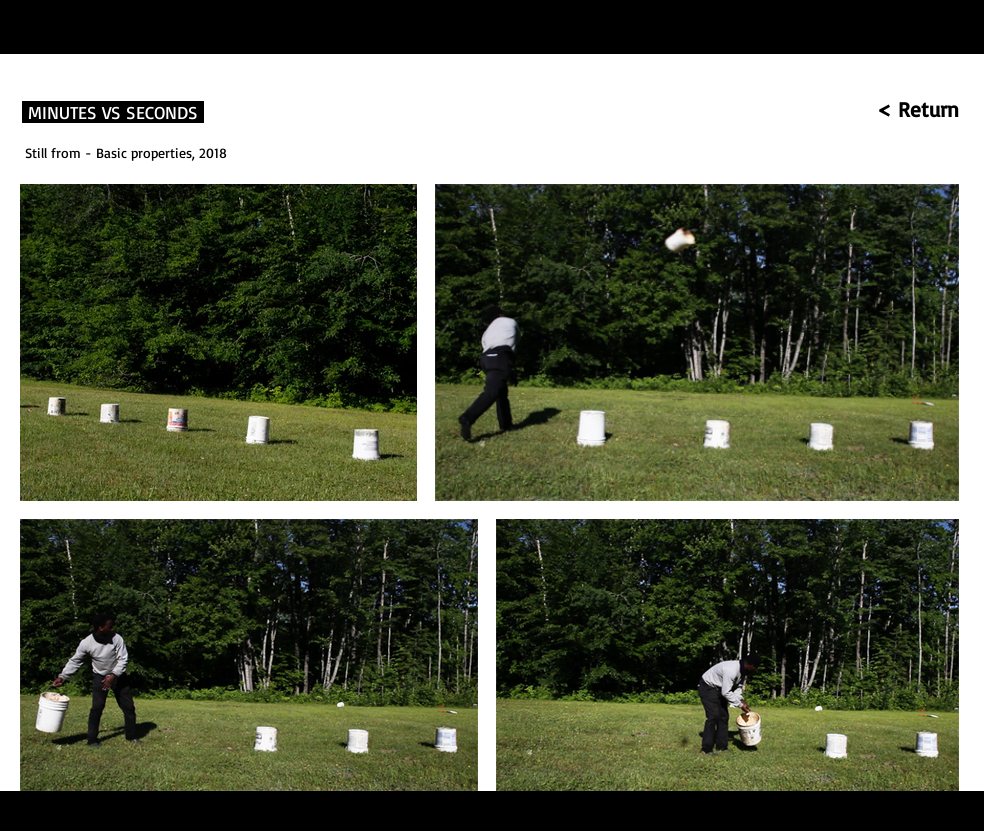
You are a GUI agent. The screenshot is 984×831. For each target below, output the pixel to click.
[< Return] (862, 109)
